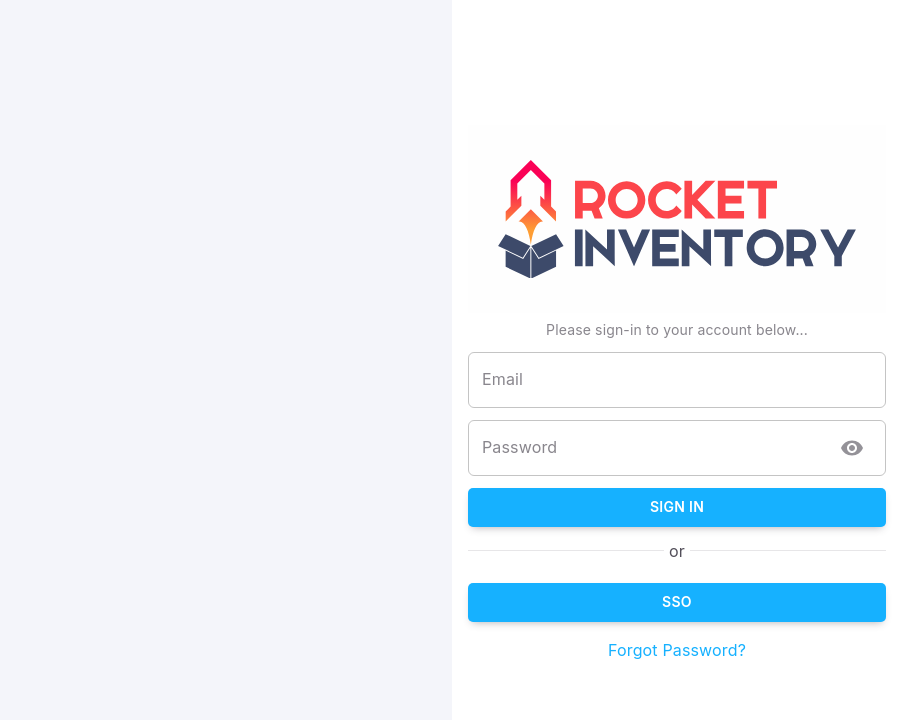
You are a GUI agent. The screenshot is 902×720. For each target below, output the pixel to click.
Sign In (751, 507)
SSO (751, 602)
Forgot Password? (751, 650)
